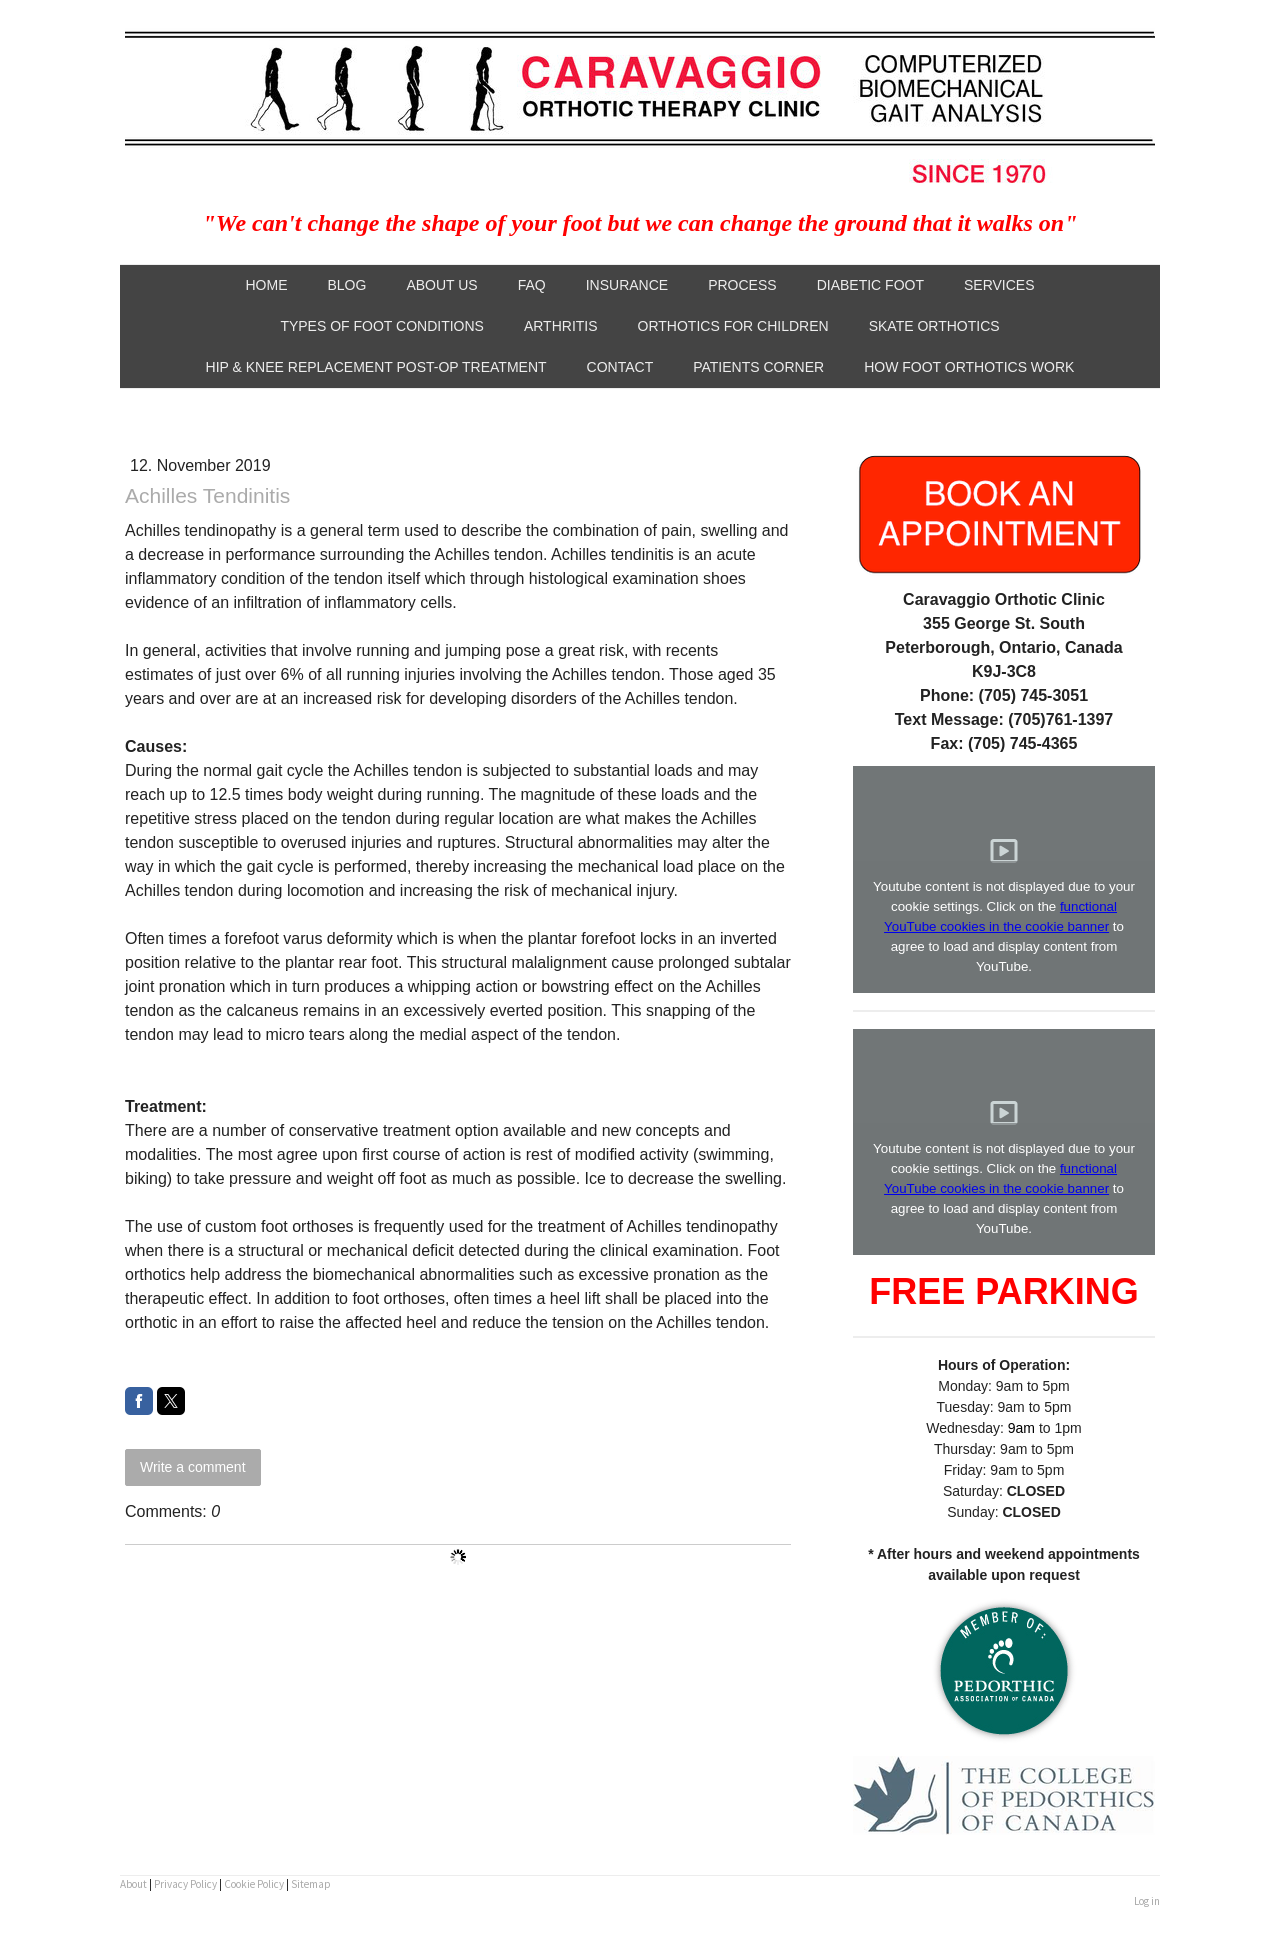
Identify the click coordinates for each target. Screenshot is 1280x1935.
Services (999, 285)
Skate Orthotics (934, 326)
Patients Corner (758, 367)
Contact (620, 367)
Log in (1147, 1901)
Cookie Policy (254, 1884)
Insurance (627, 285)
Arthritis (561, 326)
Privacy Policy (185, 1884)
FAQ (532, 285)
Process (742, 285)
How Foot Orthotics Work (969, 367)
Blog (346, 285)
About (133, 1884)
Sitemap (311, 1884)
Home (266, 285)
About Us (441, 285)
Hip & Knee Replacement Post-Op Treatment (376, 367)
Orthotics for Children (733, 326)
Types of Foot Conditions (382, 326)
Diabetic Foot (870, 285)
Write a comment (193, 1467)
